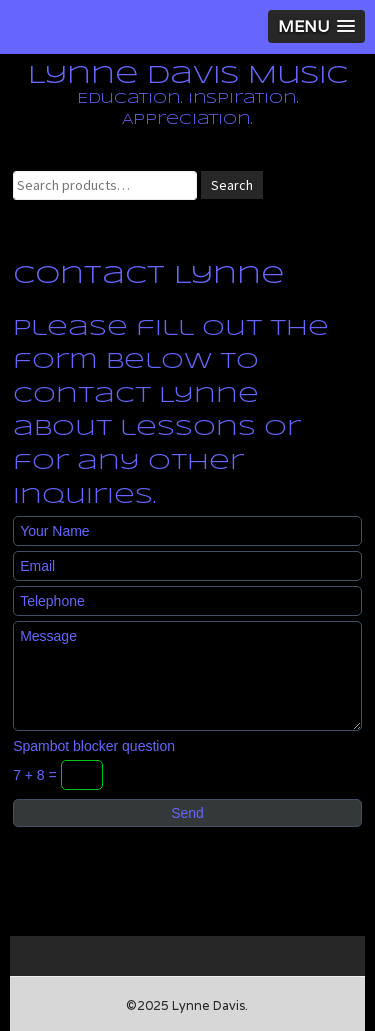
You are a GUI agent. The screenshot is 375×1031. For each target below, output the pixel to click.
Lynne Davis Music (188, 76)
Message (187, 676)
